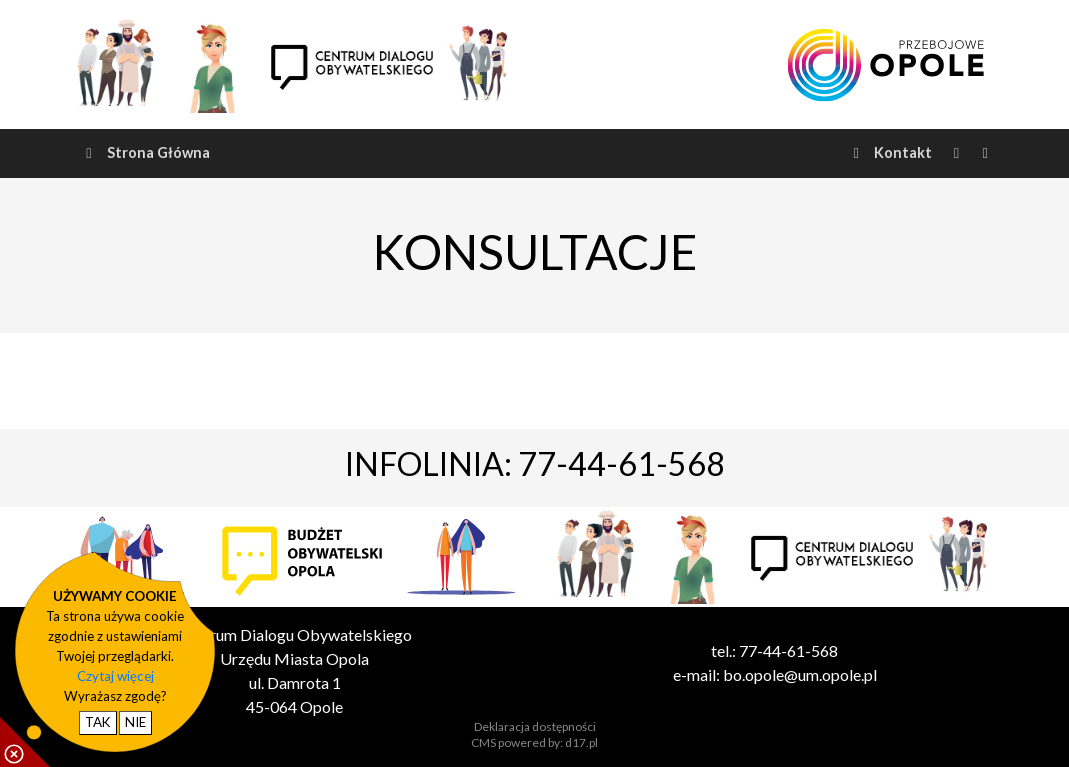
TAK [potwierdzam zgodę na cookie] (98, 722)
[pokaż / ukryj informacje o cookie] (25, 742)
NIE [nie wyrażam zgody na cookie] (135, 722)
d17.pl (581, 742)
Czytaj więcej (115, 676)
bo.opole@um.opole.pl (800, 674)
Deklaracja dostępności (535, 726)
